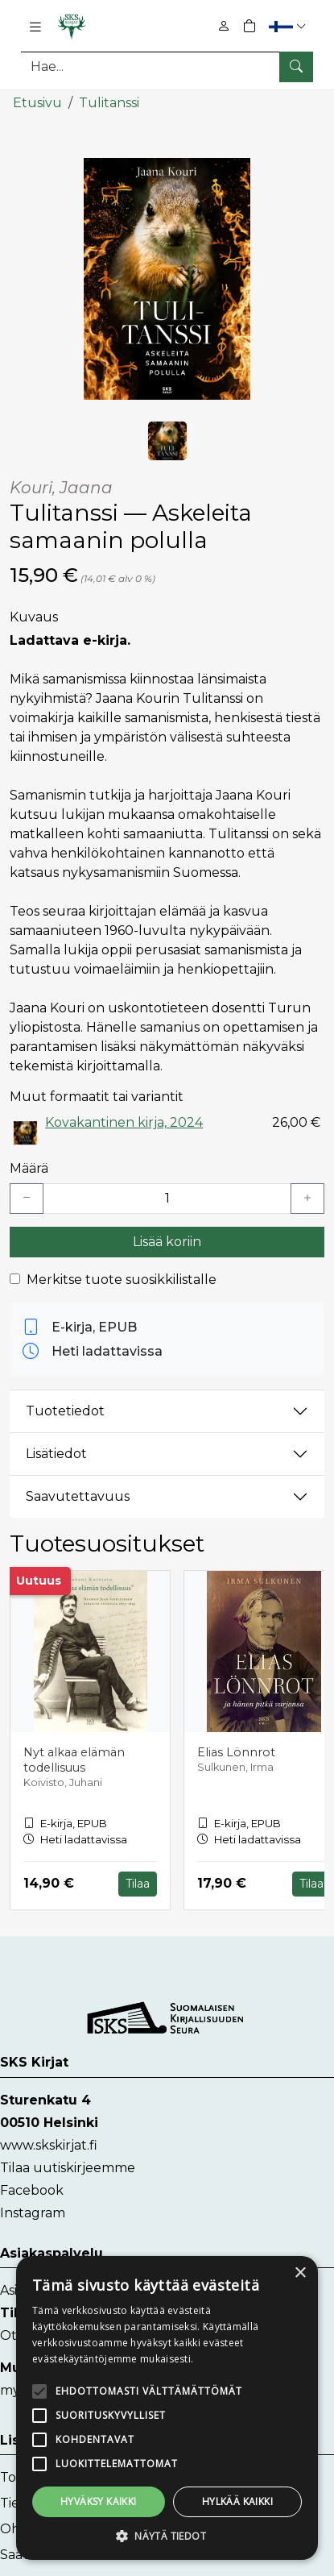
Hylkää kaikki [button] (237, 2501)
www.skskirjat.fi (48, 2144)
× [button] (300, 2273)
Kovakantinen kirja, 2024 (124, 1122)
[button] (289, 26)
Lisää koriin (167, 1241)
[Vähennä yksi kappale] (26, 1197)
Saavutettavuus (78, 1496)
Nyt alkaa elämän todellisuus (74, 1760)
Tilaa (138, 1883)
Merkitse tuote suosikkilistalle (121, 1278)
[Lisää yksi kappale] (307, 1197)
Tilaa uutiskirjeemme (67, 2167)
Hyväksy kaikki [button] (98, 2501)
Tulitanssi (109, 102)
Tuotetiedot (65, 1411)
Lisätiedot (56, 1453)
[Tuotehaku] (167, 66)
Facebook (32, 2189)
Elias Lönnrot (236, 1752)
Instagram (32, 2212)
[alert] (167, 2408)
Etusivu (37, 102)
